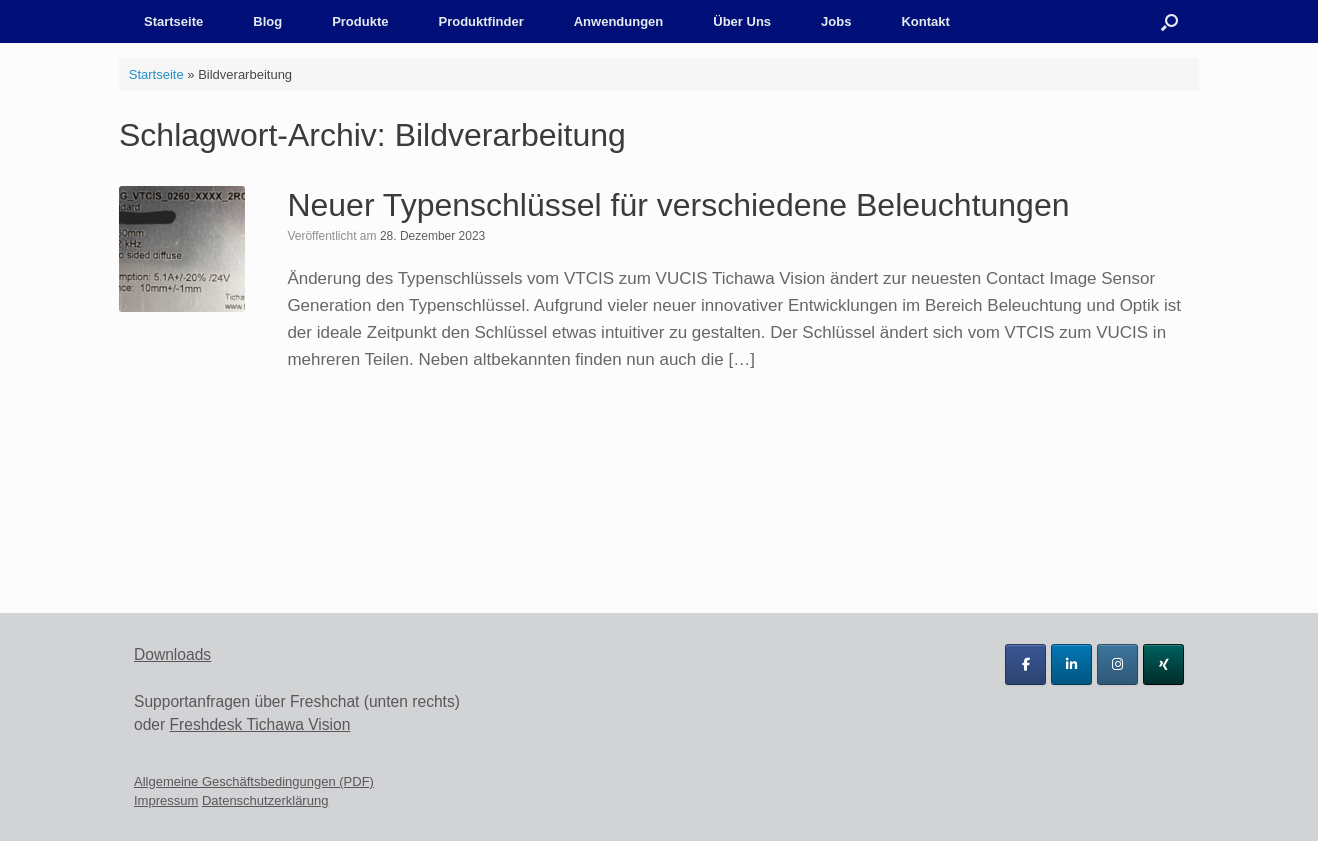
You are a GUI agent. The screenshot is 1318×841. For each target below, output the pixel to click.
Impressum (166, 800)
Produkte (360, 21)
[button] (1169, 21)
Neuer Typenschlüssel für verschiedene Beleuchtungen (678, 205)
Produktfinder (480, 21)
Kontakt (925, 21)
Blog (267, 21)
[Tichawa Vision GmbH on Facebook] (1025, 664)
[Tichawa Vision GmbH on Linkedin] (1071, 664)
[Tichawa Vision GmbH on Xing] (1163, 664)
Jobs (836, 21)
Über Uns (742, 21)
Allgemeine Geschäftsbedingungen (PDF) (254, 781)
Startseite (173, 21)
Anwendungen (619, 21)
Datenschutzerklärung (265, 800)
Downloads (172, 654)
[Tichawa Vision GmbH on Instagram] (1117, 664)
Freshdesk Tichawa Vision (260, 724)
